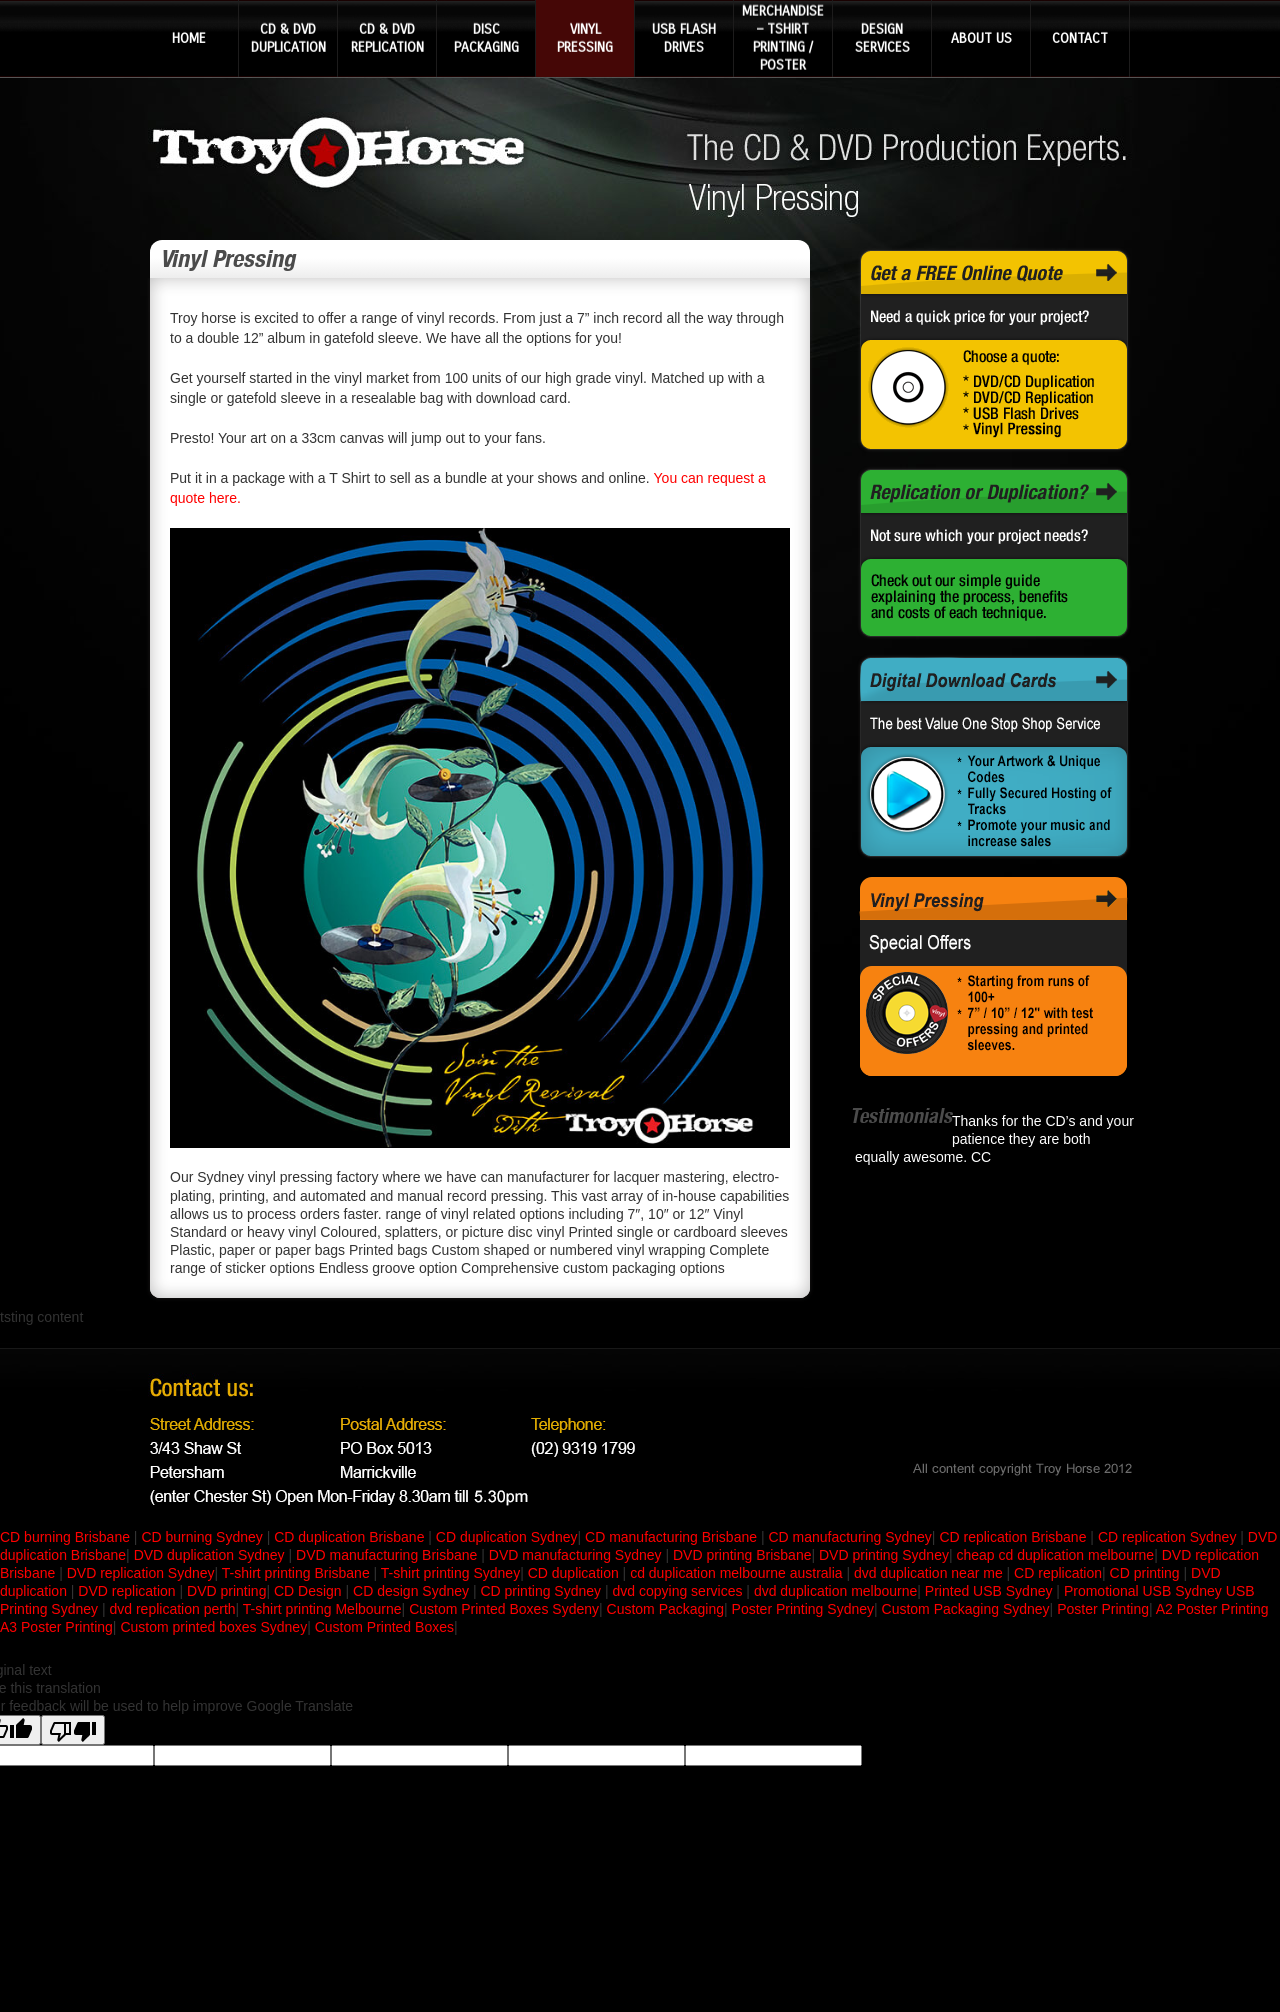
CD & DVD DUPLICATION (288, 37)
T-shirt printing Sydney (450, 1573)
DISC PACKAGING (486, 37)
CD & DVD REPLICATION (387, 37)
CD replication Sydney (1169, 1537)
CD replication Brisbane (1014, 1537)
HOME (189, 37)
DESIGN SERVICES (882, 37)
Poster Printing (1103, 1609)
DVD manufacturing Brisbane (388, 1555)
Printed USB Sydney (989, 1591)
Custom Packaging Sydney (966, 1609)
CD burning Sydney (203, 1537)
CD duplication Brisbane (351, 1537)
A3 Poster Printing (56, 1627)
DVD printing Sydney (884, 1555)
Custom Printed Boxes (384, 1627)
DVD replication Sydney (141, 1573)
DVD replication (126, 1591)
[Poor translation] (73, 1730)
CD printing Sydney (542, 1591)
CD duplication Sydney (507, 1537)
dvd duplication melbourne (835, 1591)
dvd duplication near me (930, 1573)
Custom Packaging (666, 1609)
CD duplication (575, 1573)
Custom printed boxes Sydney (213, 1627)
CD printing (1147, 1573)
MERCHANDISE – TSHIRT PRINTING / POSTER (783, 38)
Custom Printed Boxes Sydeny (504, 1609)
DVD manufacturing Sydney (577, 1555)
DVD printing (226, 1591)
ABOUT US (981, 37)
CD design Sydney (413, 1591)
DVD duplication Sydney (211, 1555)
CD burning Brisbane (67, 1537)
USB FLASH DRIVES (684, 37)
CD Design (310, 1591)
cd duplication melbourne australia (738, 1573)
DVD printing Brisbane (742, 1555)
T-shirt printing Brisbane (298, 1573)
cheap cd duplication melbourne (1055, 1555)
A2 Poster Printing (1212, 1609)
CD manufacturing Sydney (849, 1537)
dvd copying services (680, 1591)
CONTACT (1080, 37)
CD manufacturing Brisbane (673, 1537)
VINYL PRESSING (585, 37)
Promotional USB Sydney (1143, 1591)
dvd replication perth (172, 1609)
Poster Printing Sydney (803, 1609)
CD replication (1058, 1573)
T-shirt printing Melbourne (322, 1609)
